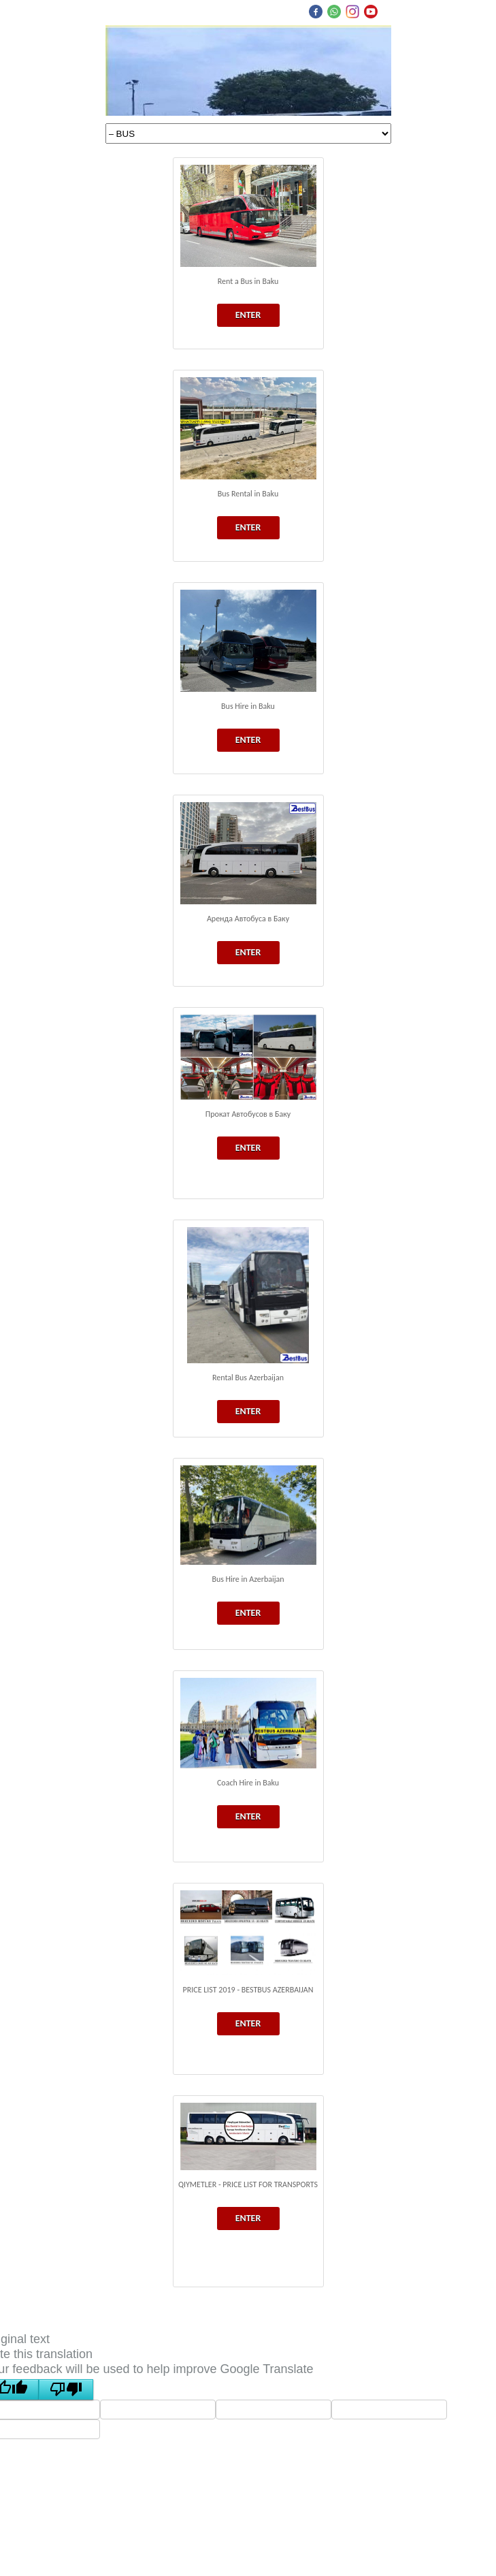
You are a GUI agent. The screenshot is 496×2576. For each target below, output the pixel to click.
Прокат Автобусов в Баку (248, 1114)
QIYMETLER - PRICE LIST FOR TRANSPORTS (248, 2184)
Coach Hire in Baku (248, 1782)
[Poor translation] (66, 2389)
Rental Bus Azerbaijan (248, 1377)
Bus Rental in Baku (248, 493)
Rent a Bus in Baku (248, 281)
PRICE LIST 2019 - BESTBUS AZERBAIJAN (248, 1989)
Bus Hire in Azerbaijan (248, 1579)
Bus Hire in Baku (248, 706)
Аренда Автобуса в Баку (248, 918)
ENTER (248, 315)
